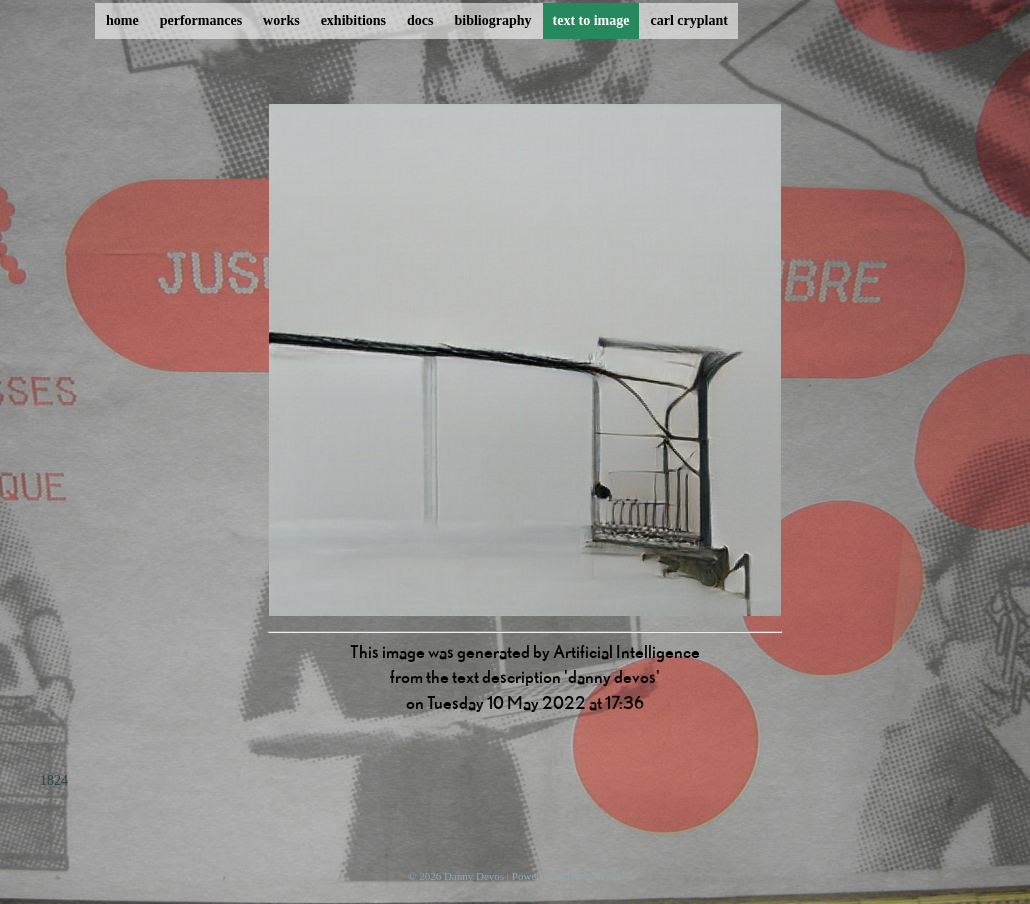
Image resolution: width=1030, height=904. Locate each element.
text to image (591, 20)
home (122, 20)
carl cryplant (688, 20)
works (281, 20)
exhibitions (353, 20)
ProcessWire (594, 876)
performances (201, 20)
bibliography (492, 20)
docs (420, 20)
